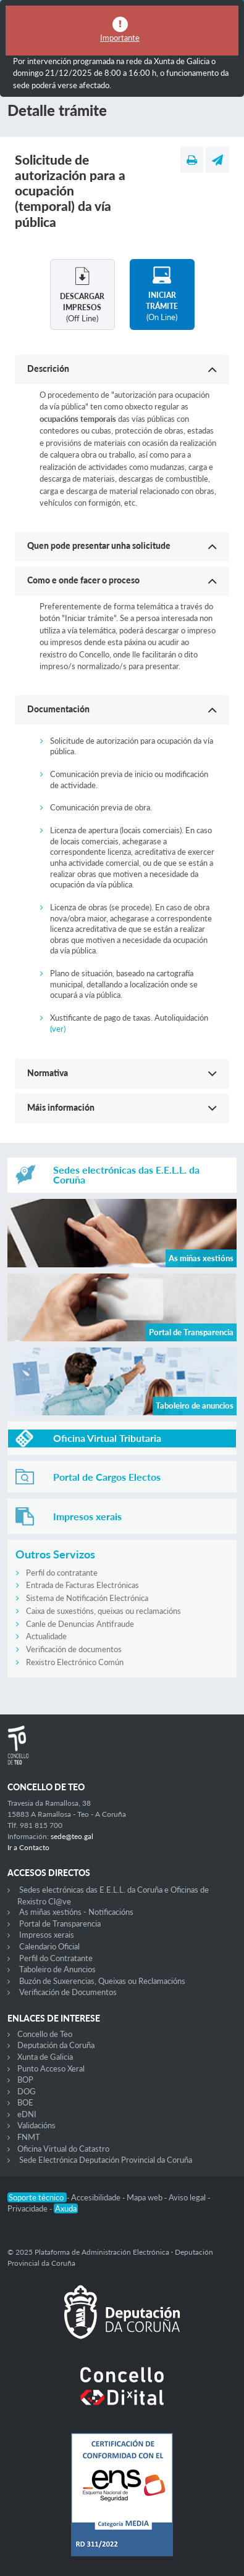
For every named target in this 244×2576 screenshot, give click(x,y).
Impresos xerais (46, 1935)
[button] (122, 369)
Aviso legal (188, 2197)
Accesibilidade (96, 2197)
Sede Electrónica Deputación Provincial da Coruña (105, 2160)
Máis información (61, 1107)
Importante (120, 38)
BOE (25, 2102)
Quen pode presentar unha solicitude (98, 545)
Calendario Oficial (49, 1946)
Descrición (48, 368)
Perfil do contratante (62, 1573)
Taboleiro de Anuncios (57, 1969)
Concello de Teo (44, 2034)
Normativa (47, 1073)
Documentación (58, 709)
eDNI (26, 2114)
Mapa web (145, 2197)
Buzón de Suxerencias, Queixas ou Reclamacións (102, 1981)
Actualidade (46, 1636)
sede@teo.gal (72, 1836)
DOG (26, 2091)
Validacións (36, 2125)
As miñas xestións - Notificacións (76, 1912)
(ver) (57, 1029)
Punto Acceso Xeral (51, 2068)
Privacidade (28, 2208)
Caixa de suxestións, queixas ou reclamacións (103, 1611)
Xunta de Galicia (45, 2057)
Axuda (66, 2208)
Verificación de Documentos (68, 1992)
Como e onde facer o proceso (83, 580)
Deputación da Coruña (56, 2045)
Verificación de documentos (74, 1649)
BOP (25, 2079)
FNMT (28, 2137)
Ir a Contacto (28, 1847)
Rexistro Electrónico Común (75, 1662)
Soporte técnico (37, 2197)
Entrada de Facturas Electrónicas (82, 1585)
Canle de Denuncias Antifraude (80, 1624)
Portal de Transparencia (60, 1923)
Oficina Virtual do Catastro (63, 2149)
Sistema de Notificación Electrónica (87, 1598)
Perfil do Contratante (56, 1958)
